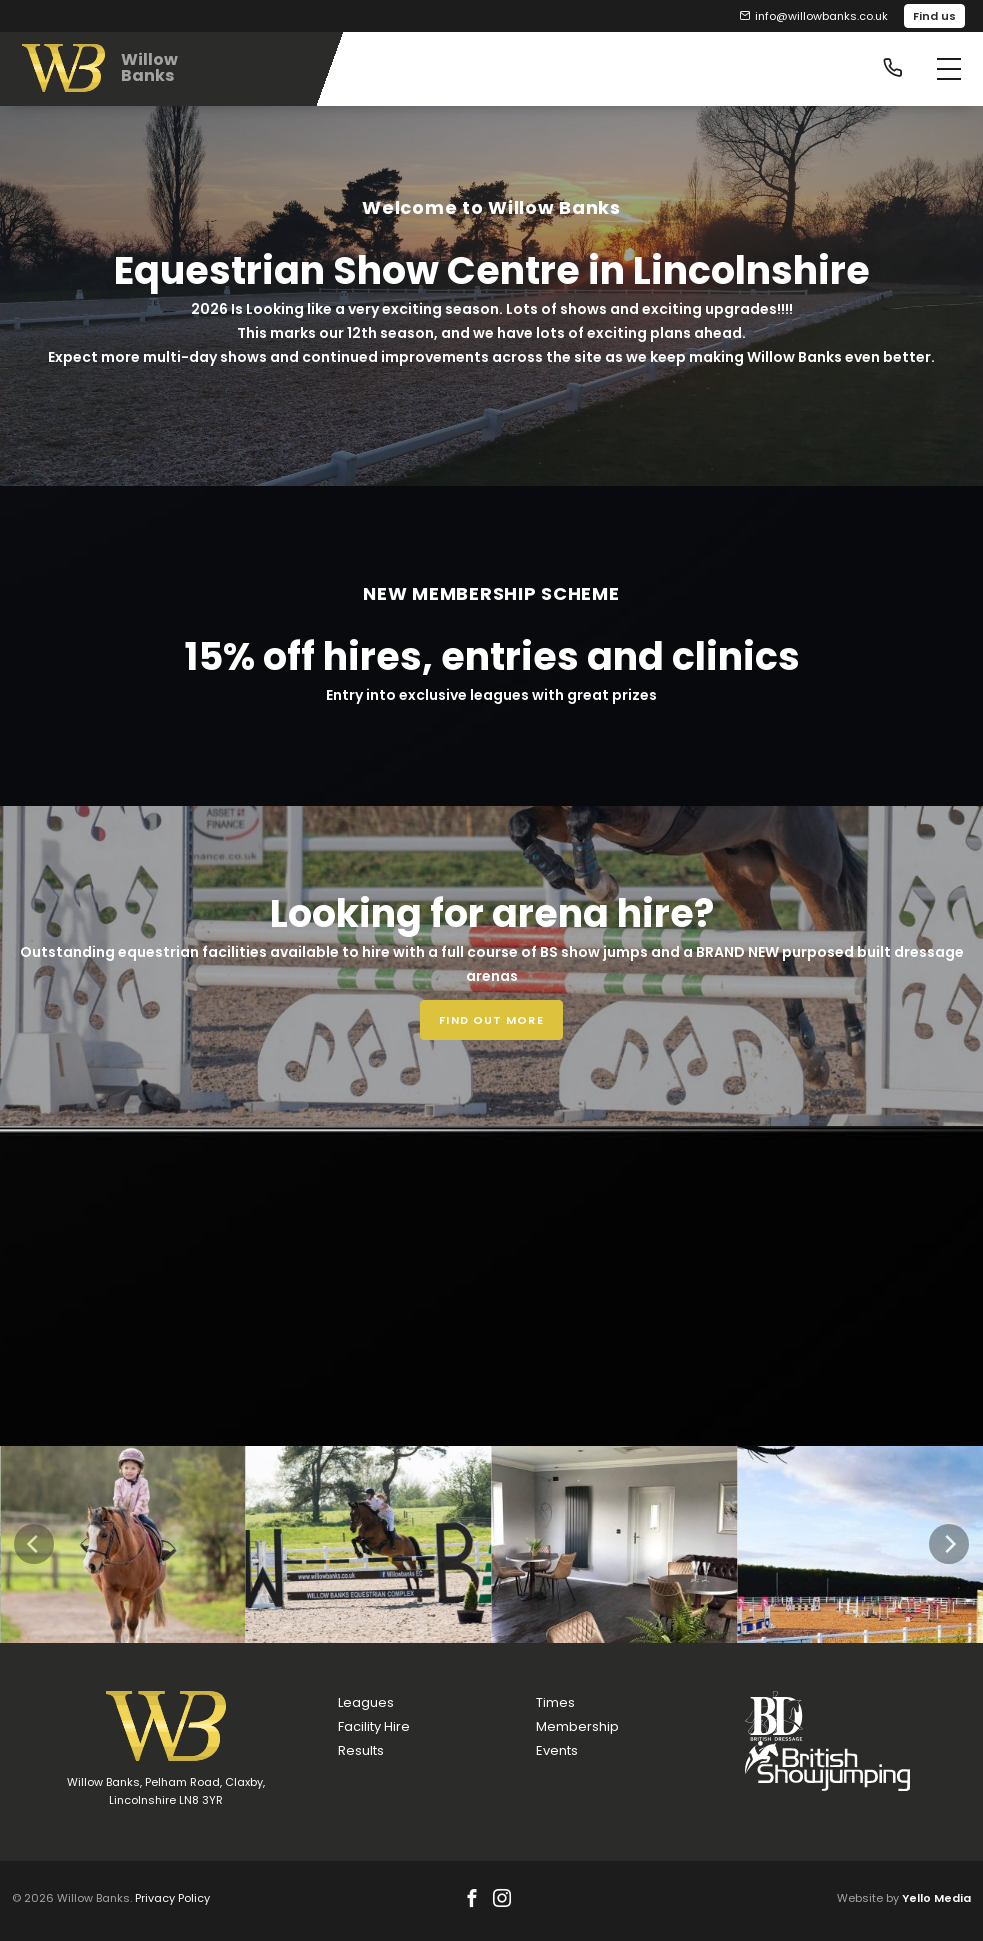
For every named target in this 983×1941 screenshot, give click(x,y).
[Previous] (34, 1544)
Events (557, 1750)
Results (361, 1750)
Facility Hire (374, 1726)
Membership (577, 1726)
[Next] (949, 1544)
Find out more (491, 1020)
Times (555, 1702)
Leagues (366, 1702)
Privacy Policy (172, 1898)
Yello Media (936, 1898)
